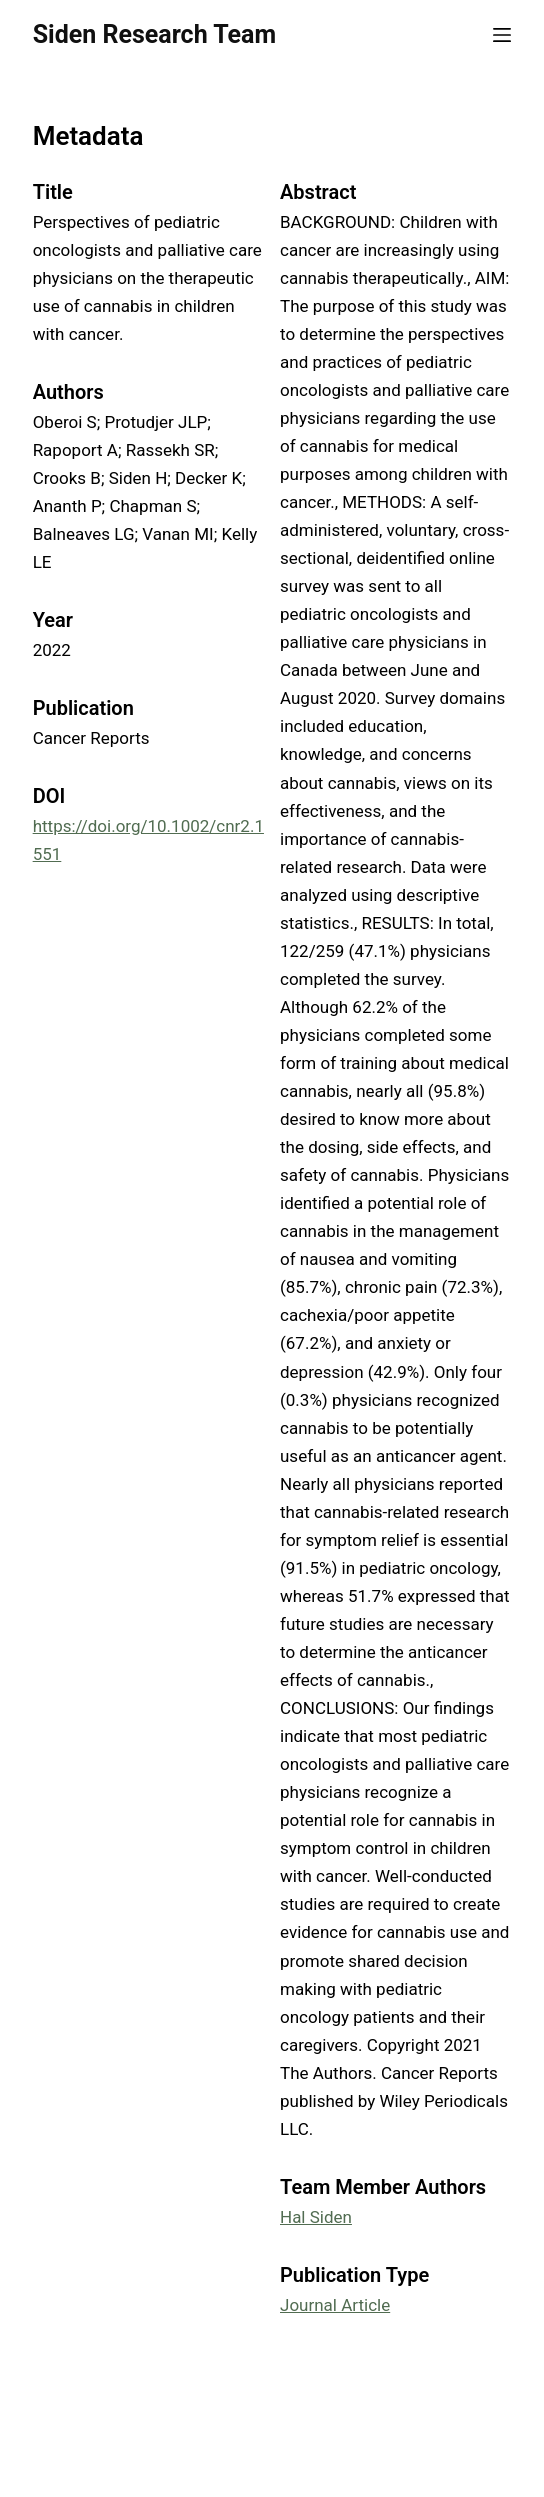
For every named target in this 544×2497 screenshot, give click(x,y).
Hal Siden (316, 2217)
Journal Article (335, 2305)
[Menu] (502, 35)
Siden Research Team (154, 34)
